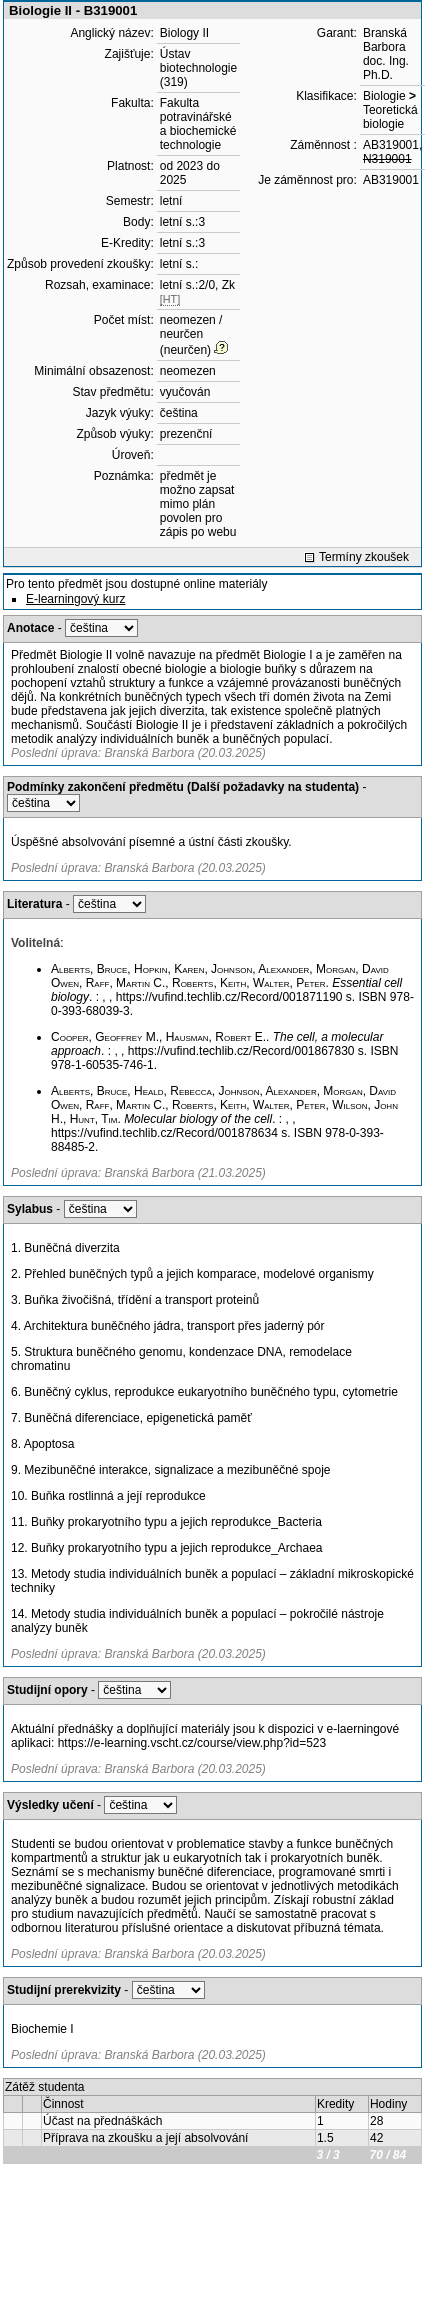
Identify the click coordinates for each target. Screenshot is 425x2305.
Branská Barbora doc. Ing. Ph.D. (386, 54)
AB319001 (391, 145)
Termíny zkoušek (364, 557)
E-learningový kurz (75, 599)
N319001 (387, 159)
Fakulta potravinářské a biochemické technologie (198, 124)
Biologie (384, 96)
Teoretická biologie (390, 117)
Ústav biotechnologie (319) (198, 68)
